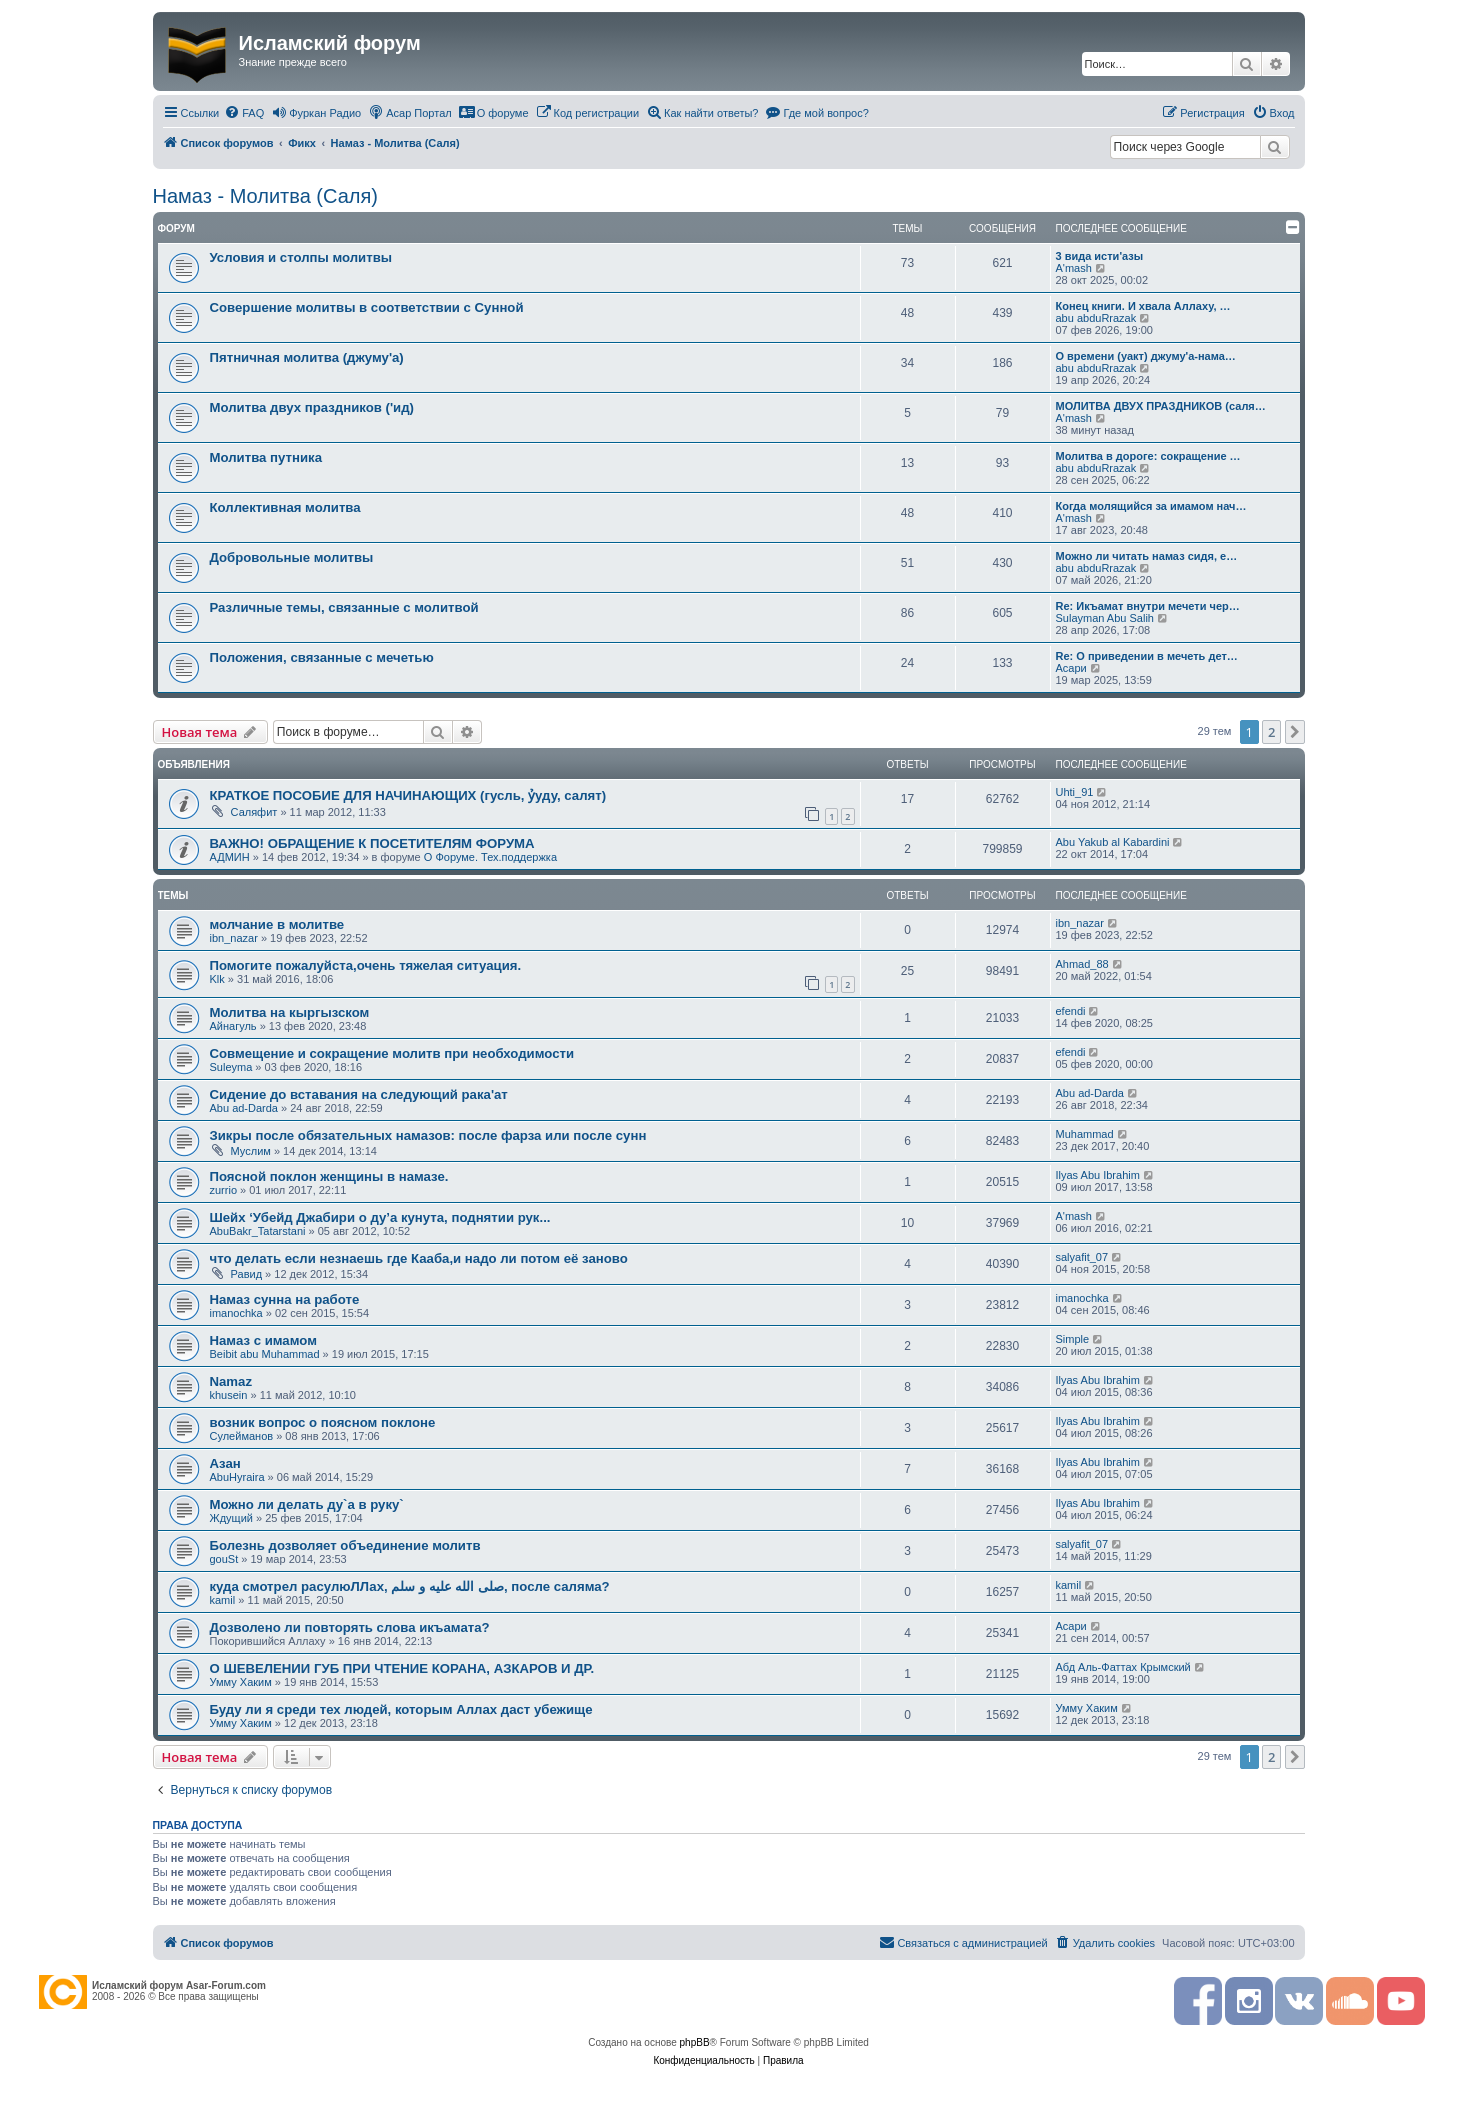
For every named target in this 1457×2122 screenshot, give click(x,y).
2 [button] (1271, 732)
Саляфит (254, 812)
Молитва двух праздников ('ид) (312, 407)
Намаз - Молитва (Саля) (265, 196)
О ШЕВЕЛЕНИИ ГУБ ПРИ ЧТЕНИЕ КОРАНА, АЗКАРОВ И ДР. (402, 1668)
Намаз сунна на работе (285, 1299)
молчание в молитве (277, 924)
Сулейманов (242, 1436)
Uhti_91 (1075, 792)
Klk (217, 979)
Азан (225, 1463)
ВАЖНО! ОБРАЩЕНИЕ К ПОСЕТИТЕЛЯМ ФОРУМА (372, 843)
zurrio (224, 1190)
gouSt (224, 1559)
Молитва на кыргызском (290, 1012)
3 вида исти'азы (1100, 256)
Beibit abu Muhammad (265, 1354)
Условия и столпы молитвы (301, 257)
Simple (1073, 1339)
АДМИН (230, 857)
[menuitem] (244, 113)
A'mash (1074, 268)
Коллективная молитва (285, 507)
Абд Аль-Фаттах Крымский (1123, 1667)
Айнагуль (233, 1026)
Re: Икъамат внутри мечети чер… (1148, 606)
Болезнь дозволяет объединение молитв (345, 1545)
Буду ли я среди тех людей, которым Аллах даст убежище (401, 1709)
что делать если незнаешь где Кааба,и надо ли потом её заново (419, 1258)
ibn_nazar (234, 938)
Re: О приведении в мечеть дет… (1147, 656)
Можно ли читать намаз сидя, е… (1147, 556)
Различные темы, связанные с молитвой (344, 607)
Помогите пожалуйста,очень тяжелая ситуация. (366, 965)
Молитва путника (266, 457)
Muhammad (1085, 1134)
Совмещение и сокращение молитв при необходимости (392, 1053)
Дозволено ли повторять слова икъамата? (350, 1627)
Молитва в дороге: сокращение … (1148, 456)
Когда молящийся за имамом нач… (1151, 506)
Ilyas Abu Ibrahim (1098, 1175)
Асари (1071, 668)
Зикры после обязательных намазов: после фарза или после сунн (428, 1135)
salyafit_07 (1082, 1257)
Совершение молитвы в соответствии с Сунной (367, 307)
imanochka (236, 1313)
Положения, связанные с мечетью (322, 657)
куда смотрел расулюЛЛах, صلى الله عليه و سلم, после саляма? (410, 1586)
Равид (247, 1274)
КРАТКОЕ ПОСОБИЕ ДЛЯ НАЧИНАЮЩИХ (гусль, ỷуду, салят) (408, 795)
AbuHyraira (237, 1477)
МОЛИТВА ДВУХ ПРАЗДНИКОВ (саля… (1161, 406)
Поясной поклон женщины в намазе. (329, 1176)
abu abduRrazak (1096, 318)
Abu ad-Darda (244, 1108)
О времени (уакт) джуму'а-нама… (1146, 356)
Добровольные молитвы (292, 557)
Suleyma (231, 1067)
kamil (223, 1600)
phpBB (695, 2042)
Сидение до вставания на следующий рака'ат (359, 1094)
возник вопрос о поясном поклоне (323, 1422)
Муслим (251, 1151)
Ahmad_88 (1082, 964)
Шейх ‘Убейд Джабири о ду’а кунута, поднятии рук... (380, 1217)
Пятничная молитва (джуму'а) (307, 357)
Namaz (231, 1381)
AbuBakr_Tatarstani (258, 1231)
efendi (1071, 1011)
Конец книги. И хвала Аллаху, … (1143, 306)
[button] (1295, 732)
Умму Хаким (241, 1682)
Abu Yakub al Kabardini (1113, 842)
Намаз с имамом (263, 1340)
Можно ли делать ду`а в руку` (307, 1504)
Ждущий (231, 1518)
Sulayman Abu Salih (1105, 618)
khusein (229, 1395)
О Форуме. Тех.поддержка (490, 857)
